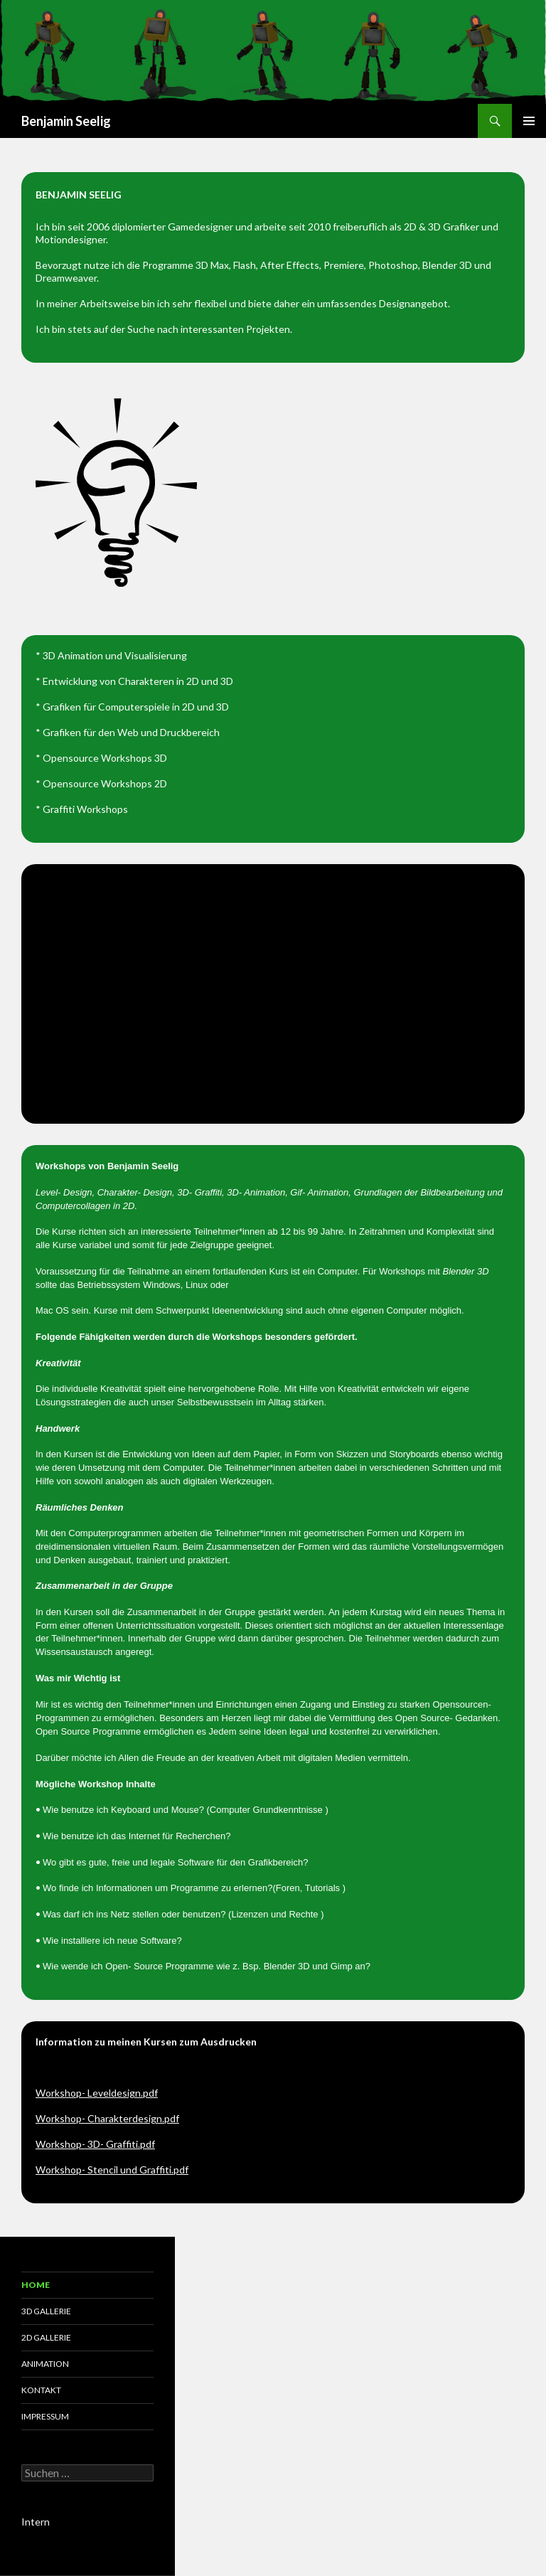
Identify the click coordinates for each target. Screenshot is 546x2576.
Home (35, 2284)
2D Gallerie (46, 2337)
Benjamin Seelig (66, 121)
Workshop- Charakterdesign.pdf (107, 2118)
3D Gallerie (46, 2311)
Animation (45, 2363)
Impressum (45, 2416)
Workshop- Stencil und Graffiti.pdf (112, 2169)
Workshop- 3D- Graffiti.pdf (95, 2144)
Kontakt (41, 2390)
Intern (35, 2522)
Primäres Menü (529, 121)
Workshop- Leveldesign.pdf (97, 2093)
